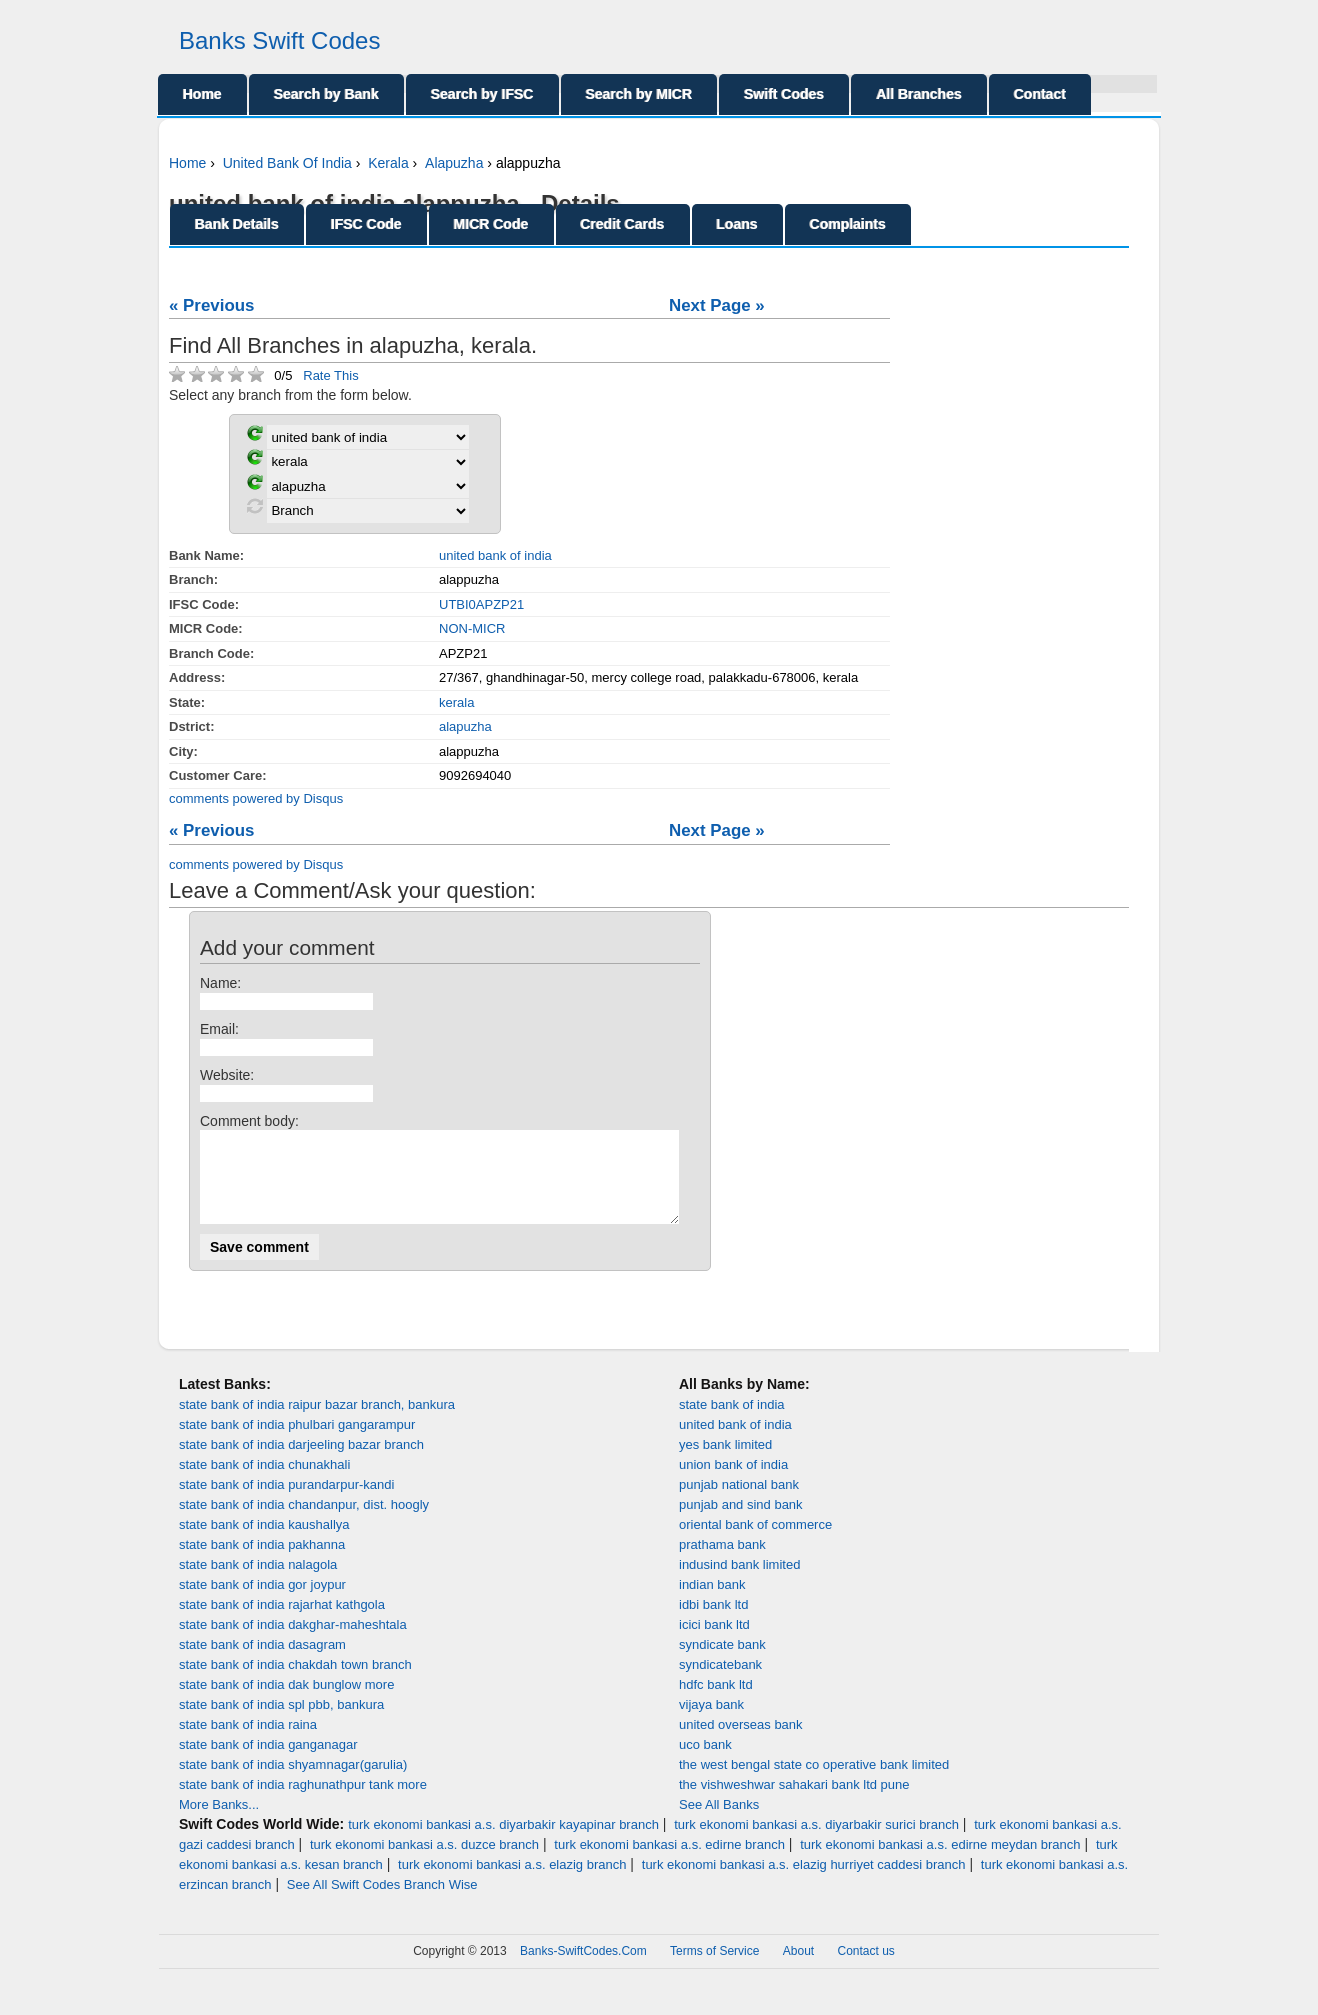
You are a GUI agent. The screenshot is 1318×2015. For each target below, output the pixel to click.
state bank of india (732, 1422)
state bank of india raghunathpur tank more (303, 1802)
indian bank (712, 1602)
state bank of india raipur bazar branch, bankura (317, 1422)
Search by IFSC (482, 94)
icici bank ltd (714, 1642)
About (798, 1969)
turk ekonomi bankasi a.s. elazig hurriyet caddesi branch (804, 1882)
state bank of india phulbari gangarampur (297, 1442)
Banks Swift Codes (279, 40)
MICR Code (491, 224)
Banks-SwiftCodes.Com (583, 1969)
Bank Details (237, 224)
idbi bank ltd (713, 1622)
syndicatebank (720, 1682)
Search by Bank (326, 94)
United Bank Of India (287, 163)
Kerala (388, 163)
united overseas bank (741, 1742)
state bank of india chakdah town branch (295, 1682)
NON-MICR (472, 628)
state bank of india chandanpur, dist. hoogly (304, 1522)
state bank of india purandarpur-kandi (286, 1502)
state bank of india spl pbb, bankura (281, 1722)
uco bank (705, 1762)
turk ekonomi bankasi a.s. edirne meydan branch (940, 1862)
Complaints (848, 224)
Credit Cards (623, 224)
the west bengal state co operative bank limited (814, 1782)
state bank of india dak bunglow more (286, 1702)
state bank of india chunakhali (264, 1482)
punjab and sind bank (741, 1522)
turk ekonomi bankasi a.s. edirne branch (669, 1862)
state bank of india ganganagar (268, 1762)
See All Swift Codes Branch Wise (382, 1902)
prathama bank (722, 1562)
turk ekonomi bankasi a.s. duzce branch (424, 1862)
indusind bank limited (739, 1582)
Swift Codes (784, 94)
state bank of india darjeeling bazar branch (301, 1462)
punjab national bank (739, 1502)
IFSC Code (366, 224)
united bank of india (495, 555)
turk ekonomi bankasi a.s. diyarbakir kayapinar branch (503, 1842)
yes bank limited (725, 1462)
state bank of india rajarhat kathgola (282, 1622)
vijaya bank (711, 1722)
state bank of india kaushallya (264, 1542)
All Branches (919, 94)
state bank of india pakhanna (262, 1562)
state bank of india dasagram (262, 1662)
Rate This (330, 375)
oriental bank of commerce (755, 1542)
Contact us (866, 1969)
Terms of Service (714, 1969)
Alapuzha (454, 163)
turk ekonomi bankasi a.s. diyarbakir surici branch (816, 1842)
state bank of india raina (248, 1742)
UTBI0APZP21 (481, 604)
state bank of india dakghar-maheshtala (293, 1642)
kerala (456, 702)
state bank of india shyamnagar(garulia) (293, 1782)
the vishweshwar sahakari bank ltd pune (794, 1802)
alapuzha (465, 726)
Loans (737, 224)
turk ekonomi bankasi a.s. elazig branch (512, 1882)
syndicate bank (722, 1662)
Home (202, 94)
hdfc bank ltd (716, 1702)
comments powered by (256, 798)
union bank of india (733, 1482)
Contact (1040, 94)
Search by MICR (639, 94)
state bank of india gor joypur (262, 1602)
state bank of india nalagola (258, 1582)
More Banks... (219, 1822)
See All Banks (719, 1822)
